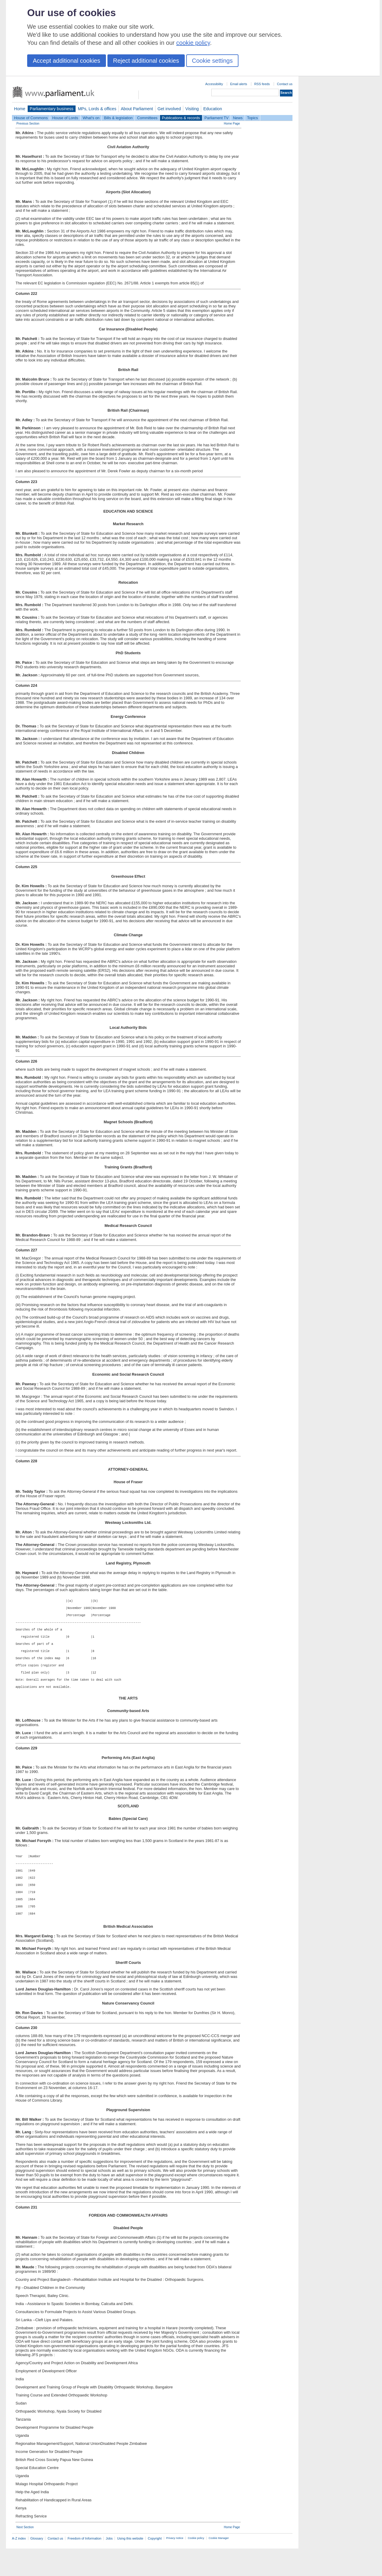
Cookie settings (212, 60)
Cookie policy (196, 2565)
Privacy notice (174, 2565)
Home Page (232, 123)
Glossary (36, 2566)
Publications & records (181, 118)
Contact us (284, 84)
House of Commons (31, 118)
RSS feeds (262, 84)
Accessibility (214, 84)
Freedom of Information (84, 2566)
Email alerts (238, 84)
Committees (147, 118)
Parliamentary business (51, 108)
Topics (252, 118)
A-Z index (19, 2566)
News (238, 118)
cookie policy (193, 42)
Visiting (192, 108)
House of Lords (65, 118)
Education (212, 108)
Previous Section (27, 123)
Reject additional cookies (146, 60)
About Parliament (137, 108)
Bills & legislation (118, 118)
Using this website (130, 2566)
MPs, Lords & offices (97, 108)
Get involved (169, 108)
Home (19, 108)
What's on (91, 118)
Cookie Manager (219, 2565)
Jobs (109, 2566)
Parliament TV (216, 118)
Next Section (25, 2554)
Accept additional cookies (66, 60)
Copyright (155, 2566)
